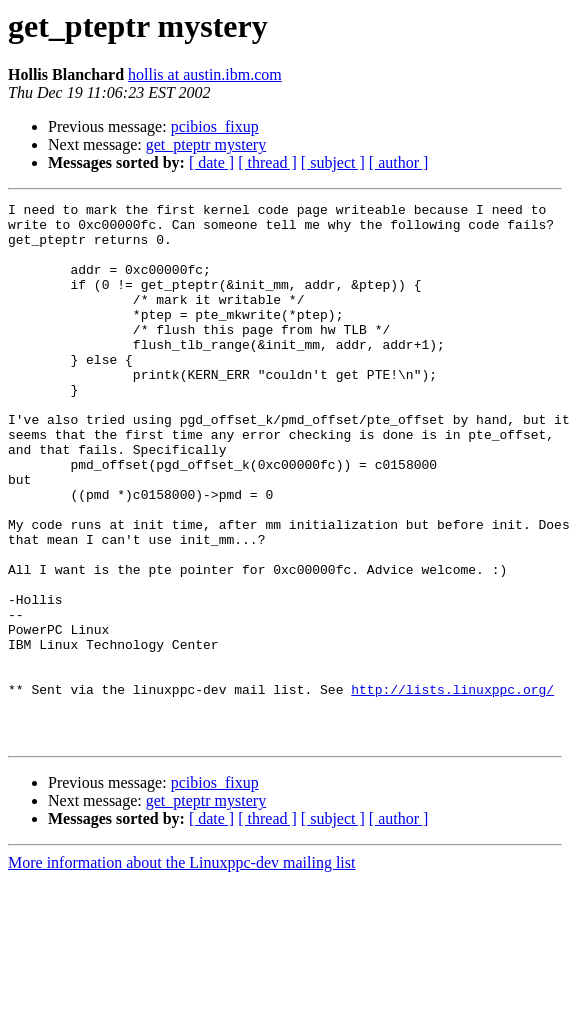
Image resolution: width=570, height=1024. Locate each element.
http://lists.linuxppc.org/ (452, 788)
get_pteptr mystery (206, 144)
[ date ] (211, 162)
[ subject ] (333, 162)
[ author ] (399, 162)
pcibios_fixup (215, 126)
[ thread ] (267, 162)
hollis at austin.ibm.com (205, 74)
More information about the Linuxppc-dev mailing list (181, 970)
